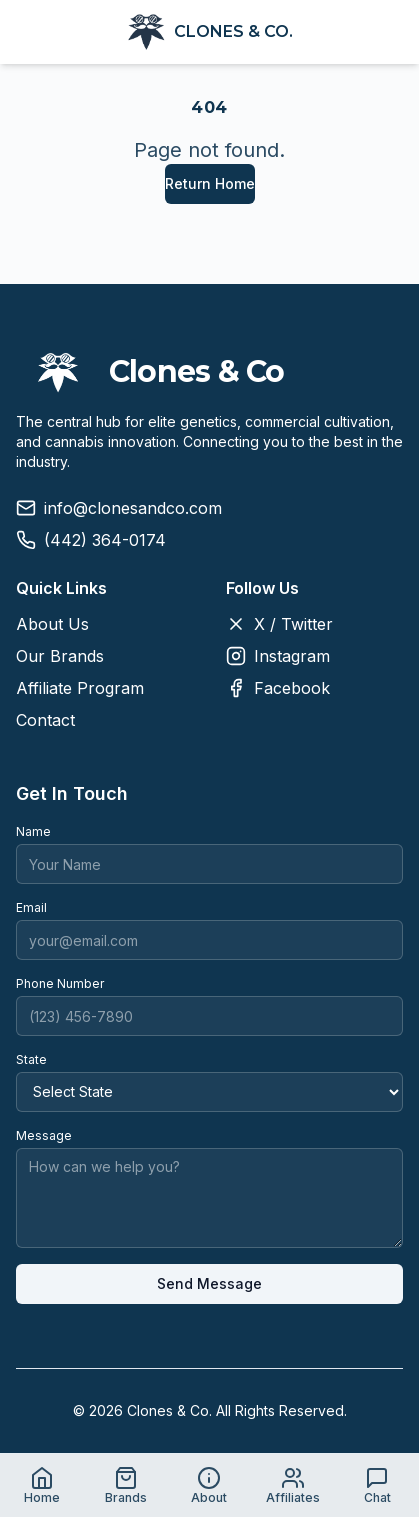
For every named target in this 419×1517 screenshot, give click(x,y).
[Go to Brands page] (126, 1485)
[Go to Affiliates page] (293, 1485)
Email (31, 907)
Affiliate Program (80, 688)
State (31, 1059)
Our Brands (60, 656)
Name (33, 831)
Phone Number (60, 983)
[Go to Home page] (42, 1485)
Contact (45, 720)
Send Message (209, 1283)
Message (44, 1135)
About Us (52, 624)
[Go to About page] (210, 1485)
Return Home (210, 183)
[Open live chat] (377, 1485)
